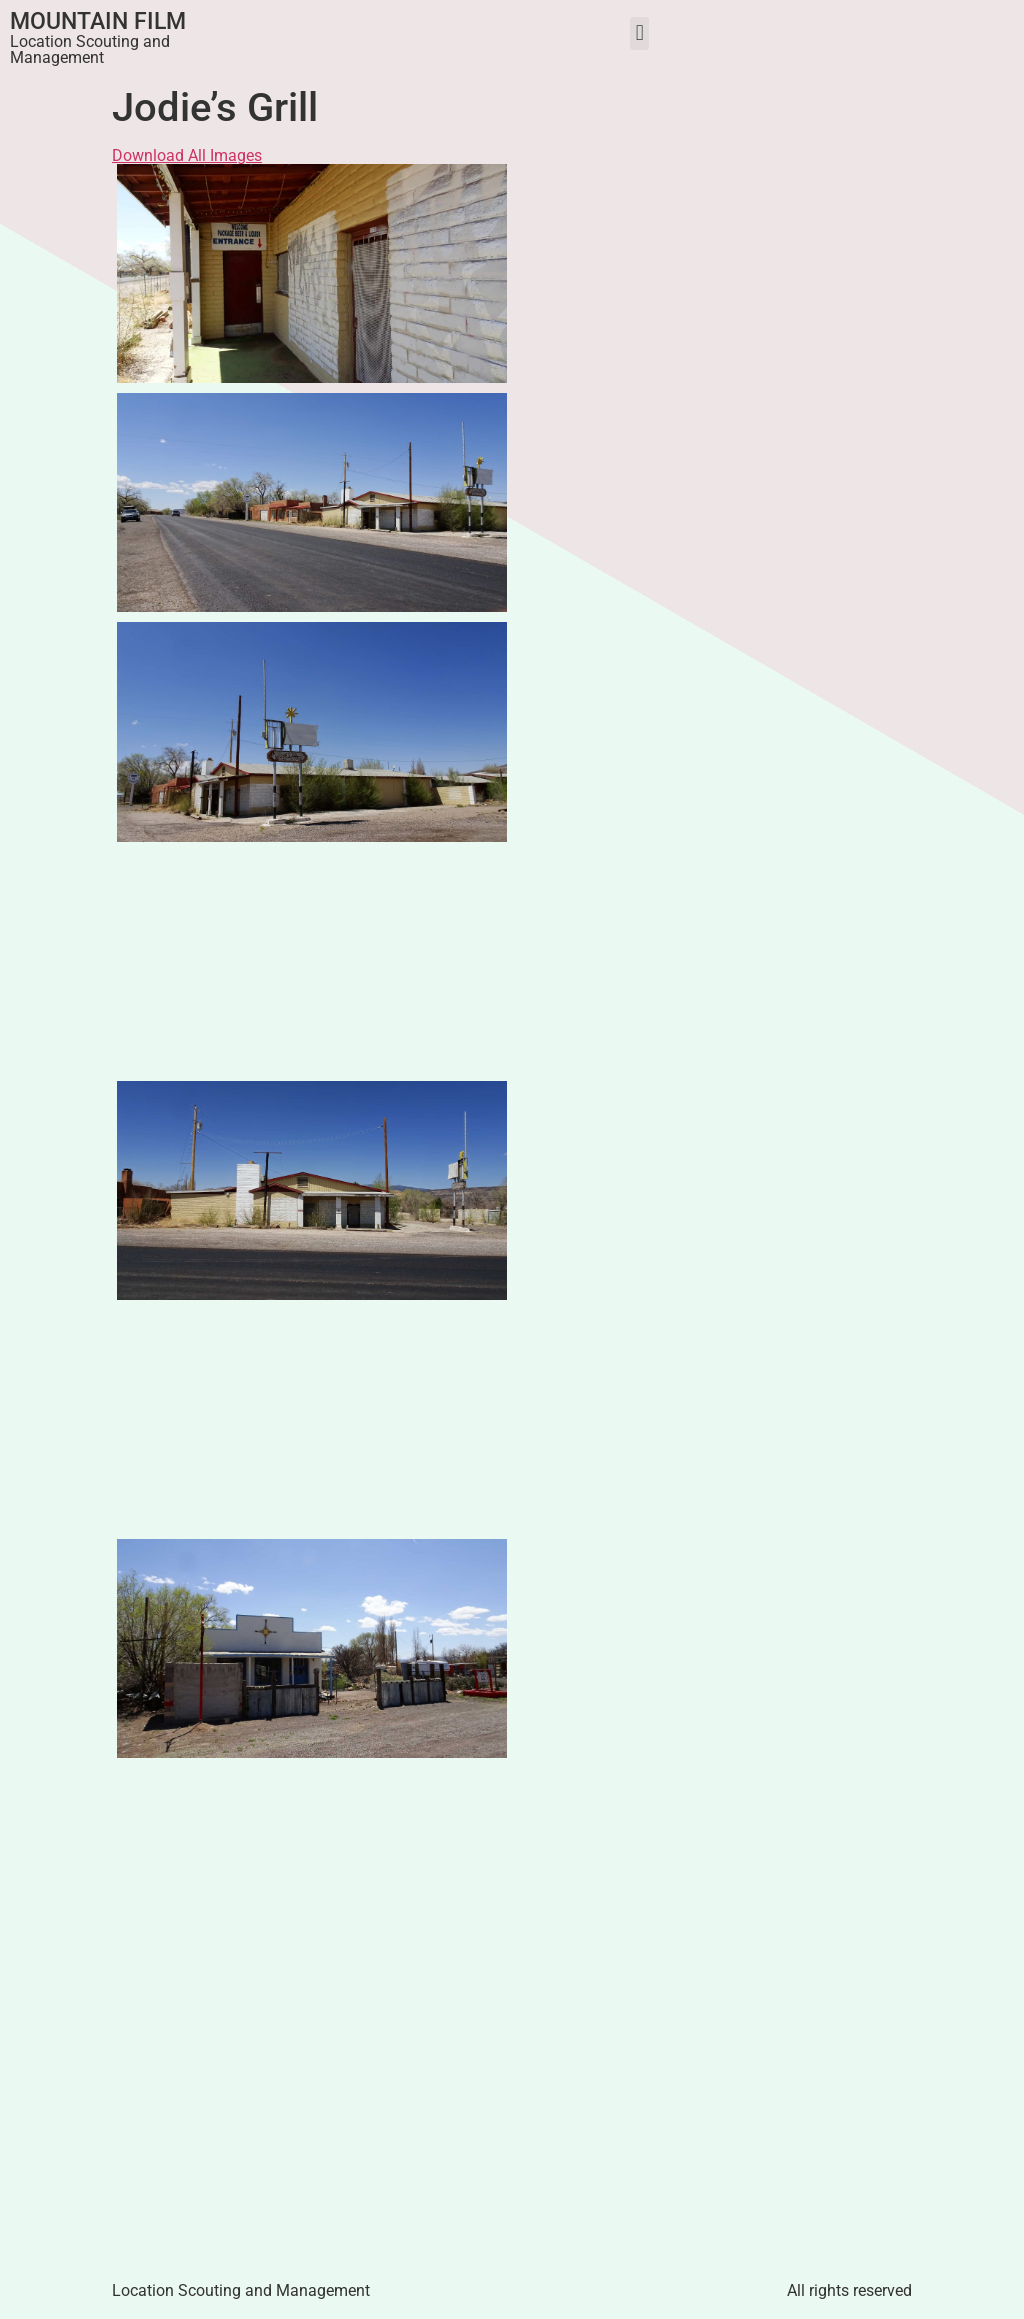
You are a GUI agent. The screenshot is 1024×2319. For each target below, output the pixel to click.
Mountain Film (98, 21)
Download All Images (187, 155)
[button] (639, 33)
